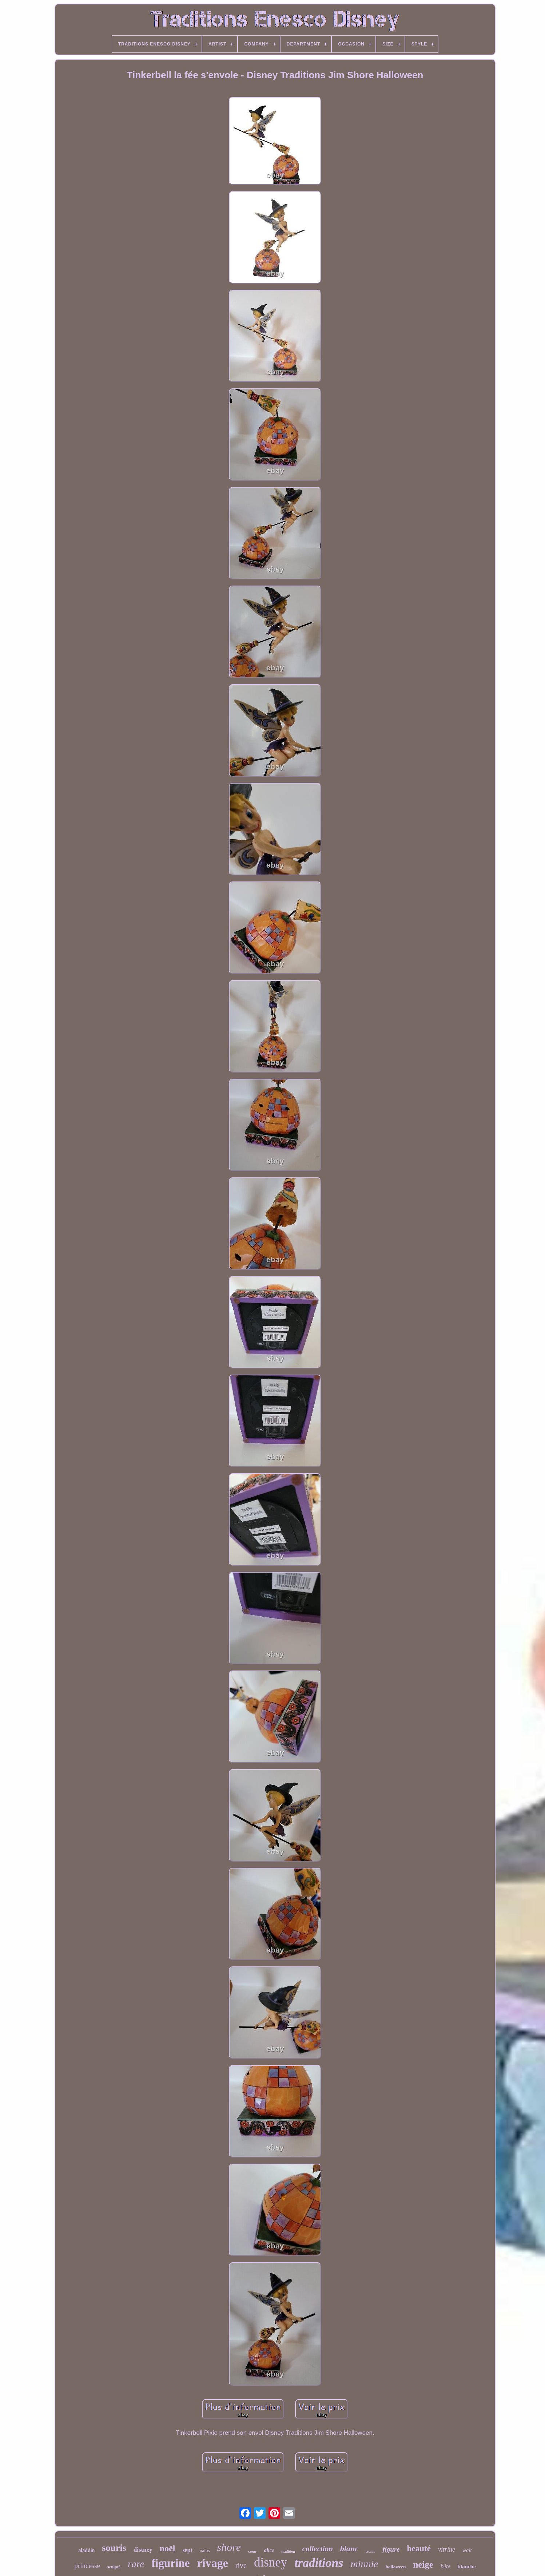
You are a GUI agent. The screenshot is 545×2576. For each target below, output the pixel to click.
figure (391, 2549)
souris (114, 2548)
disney (270, 2562)
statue (370, 2551)
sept (187, 2550)
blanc (349, 2548)
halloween (396, 2566)
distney (143, 2549)
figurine (171, 2563)
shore (229, 2547)
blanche (467, 2566)
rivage (212, 2562)
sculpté (113, 2566)
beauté (419, 2548)
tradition (288, 2551)
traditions (318, 2562)
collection (317, 2548)
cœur (252, 2551)
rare (136, 2564)
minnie (364, 2563)
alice (269, 2550)
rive (241, 2565)
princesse (87, 2565)
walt (467, 2550)
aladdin (86, 2550)
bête (445, 2566)
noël (167, 2548)
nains (205, 2550)
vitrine (446, 2549)
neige (423, 2564)
